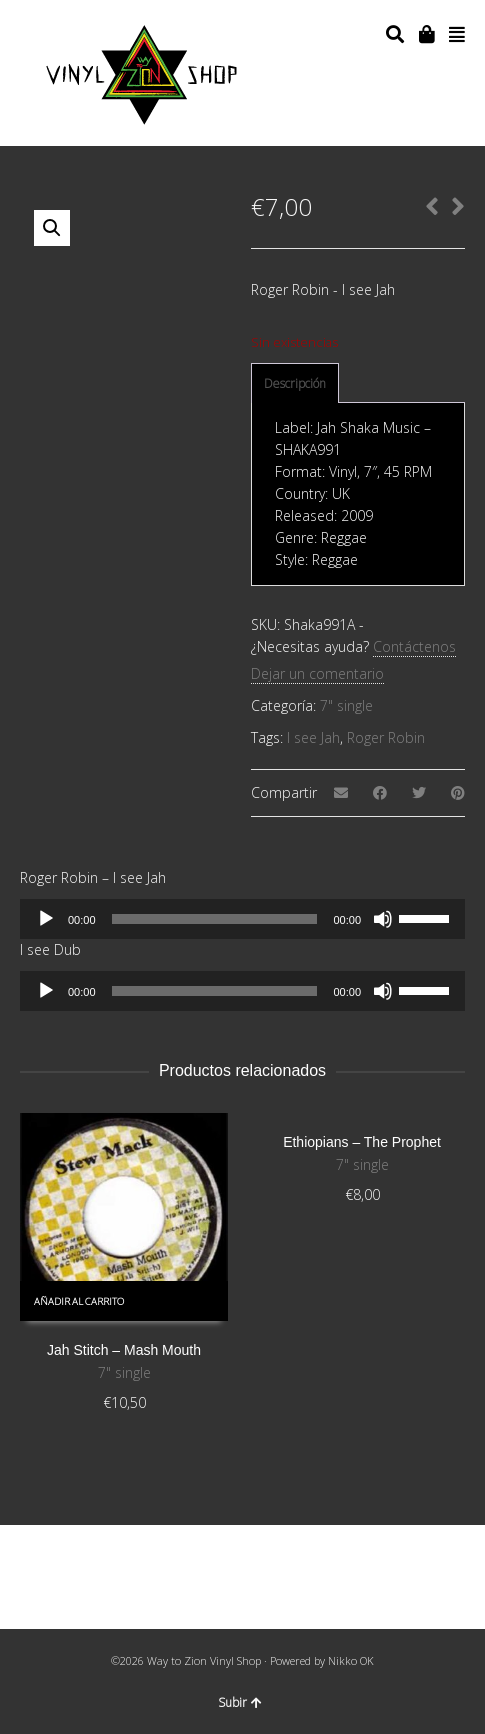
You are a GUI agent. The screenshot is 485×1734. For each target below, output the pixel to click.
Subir (240, 1702)
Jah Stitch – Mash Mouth (124, 1350)
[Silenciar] (383, 919)
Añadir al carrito (79, 1301)
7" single (346, 705)
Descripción (295, 383)
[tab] (295, 384)
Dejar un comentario (317, 673)
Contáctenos (414, 646)
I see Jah (313, 737)
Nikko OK (351, 1660)
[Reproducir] (46, 919)
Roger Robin (386, 737)
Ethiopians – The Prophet (362, 1142)
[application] (242, 919)
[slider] (215, 919)
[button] (52, 228)
